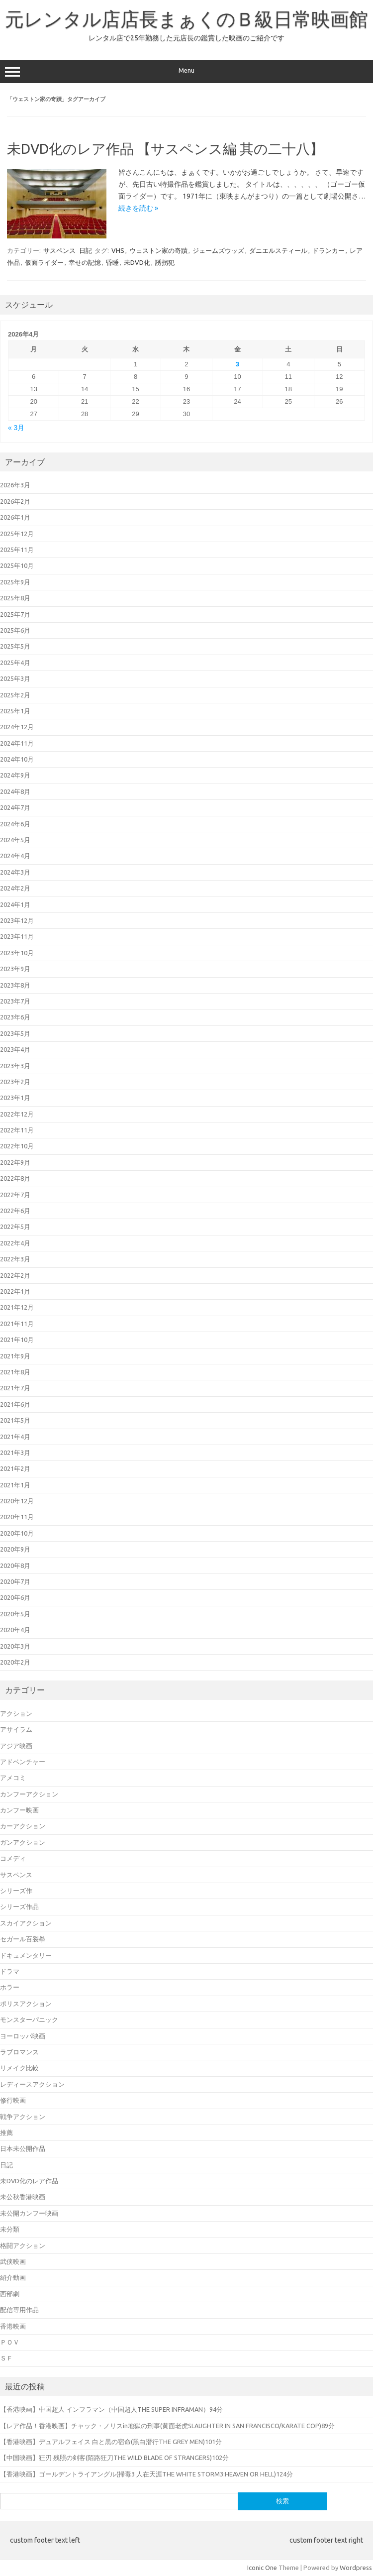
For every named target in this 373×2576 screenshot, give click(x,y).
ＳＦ (6, 2357)
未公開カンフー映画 (29, 2213)
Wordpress (356, 2567)
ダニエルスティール (278, 250)
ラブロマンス (19, 2051)
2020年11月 (17, 1516)
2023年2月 (15, 1081)
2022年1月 (15, 1291)
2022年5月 (15, 1226)
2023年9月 (15, 968)
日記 (85, 250)
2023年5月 (15, 1033)
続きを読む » (138, 208)
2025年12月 (17, 533)
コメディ (13, 1858)
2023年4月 (15, 1049)
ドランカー (328, 250)
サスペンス (59, 250)
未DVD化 (137, 262)
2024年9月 (15, 775)
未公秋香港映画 (22, 2196)
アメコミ (13, 1777)
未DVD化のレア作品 (29, 2180)
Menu (186, 72)
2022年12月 (17, 1114)
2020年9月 (15, 1549)
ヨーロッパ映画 (22, 2035)
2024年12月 (17, 726)
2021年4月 (15, 1436)
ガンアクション (22, 1842)
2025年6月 (15, 630)
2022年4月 (15, 1242)
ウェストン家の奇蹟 (158, 250)
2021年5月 (15, 1420)
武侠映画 (13, 2261)
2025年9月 (15, 581)
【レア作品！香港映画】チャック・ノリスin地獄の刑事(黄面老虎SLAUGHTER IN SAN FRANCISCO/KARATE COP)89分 (167, 2425)
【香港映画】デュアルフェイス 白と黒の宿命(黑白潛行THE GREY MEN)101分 (111, 2441)
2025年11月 (17, 549)
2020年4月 (15, 1629)
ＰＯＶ (9, 2342)
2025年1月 (15, 710)
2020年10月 (17, 1533)
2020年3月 (15, 1646)
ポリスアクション (26, 2003)
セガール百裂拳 (22, 1938)
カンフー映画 (19, 1809)
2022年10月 (17, 1145)
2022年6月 (15, 1210)
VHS (117, 250)
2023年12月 (17, 920)
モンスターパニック (29, 2019)
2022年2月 (15, 1275)
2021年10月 (17, 1339)
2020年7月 (15, 1581)
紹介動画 (13, 2277)
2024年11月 (17, 743)
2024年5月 (15, 839)
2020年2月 (15, 1662)
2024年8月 (15, 791)
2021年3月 (15, 1452)
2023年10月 (17, 952)
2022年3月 (15, 1258)
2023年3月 (15, 1065)
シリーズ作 (16, 1890)
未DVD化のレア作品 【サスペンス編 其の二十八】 (165, 148)
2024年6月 (15, 823)
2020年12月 (17, 1500)
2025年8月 (15, 597)
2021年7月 (15, 1387)
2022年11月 (17, 1129)
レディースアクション (32, 2084)
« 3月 (16, 428)
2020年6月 (15, 1597)
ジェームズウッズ (218, 250)
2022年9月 (15, 1162)
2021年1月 (15, 1484)
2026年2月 (15, 501)
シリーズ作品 (19, 1906)
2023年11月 (17, 936)
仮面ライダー (44, 262)
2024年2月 (15, 888)
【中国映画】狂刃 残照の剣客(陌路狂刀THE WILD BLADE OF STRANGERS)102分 (114, 2457)
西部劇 (9, 2293)
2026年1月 (15, 517)
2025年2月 (15, 694)
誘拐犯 (165, 262)
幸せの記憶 (85, 262)
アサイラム (16, 1729)
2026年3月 (15, 484)
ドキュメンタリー (26, 1955)
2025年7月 (15, 614)
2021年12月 (17, 1307)
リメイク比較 (19, 2067)
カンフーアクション (29, 1794)
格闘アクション (22, 2245)
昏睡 (112, 262)
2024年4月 (15, 855)
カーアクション (22, 1825)
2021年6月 (15, 1404)
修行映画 (13, 2100)
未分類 (9, 2229)
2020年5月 (15, 1613)
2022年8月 (15, 1178)
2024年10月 (17, 759)
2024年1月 (15, 904)
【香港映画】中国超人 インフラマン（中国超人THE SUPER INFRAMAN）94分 (111, 2409)
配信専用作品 (19, 2309)
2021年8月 (15, 1371)
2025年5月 (15, 646)
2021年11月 (17, 1323)
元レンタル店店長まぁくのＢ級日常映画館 (186, 18)
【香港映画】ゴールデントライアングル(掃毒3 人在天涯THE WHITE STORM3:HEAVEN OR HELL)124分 (146, 2473)
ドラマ (9, 1971)
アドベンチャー (22, 1761)
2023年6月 (15, 1016)
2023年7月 (15, 1001)
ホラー (9, 1987)
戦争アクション (22, 2116)
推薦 (6, 2132)
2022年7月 (15, 1194)
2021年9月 (15, 1355)
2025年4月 (15, 662)
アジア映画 (16, 1745)
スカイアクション (26, 1922)
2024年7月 (15, 807)
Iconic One (262, 2567)
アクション (16, 1713)
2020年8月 (15, 1565)
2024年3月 (15, 872)
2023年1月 (15, 1097)
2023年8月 (15, 985)
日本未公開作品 (22, 2148)
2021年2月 (15, 1468)
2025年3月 (15, 678)
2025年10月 (17, 565)
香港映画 (13, 2326)
